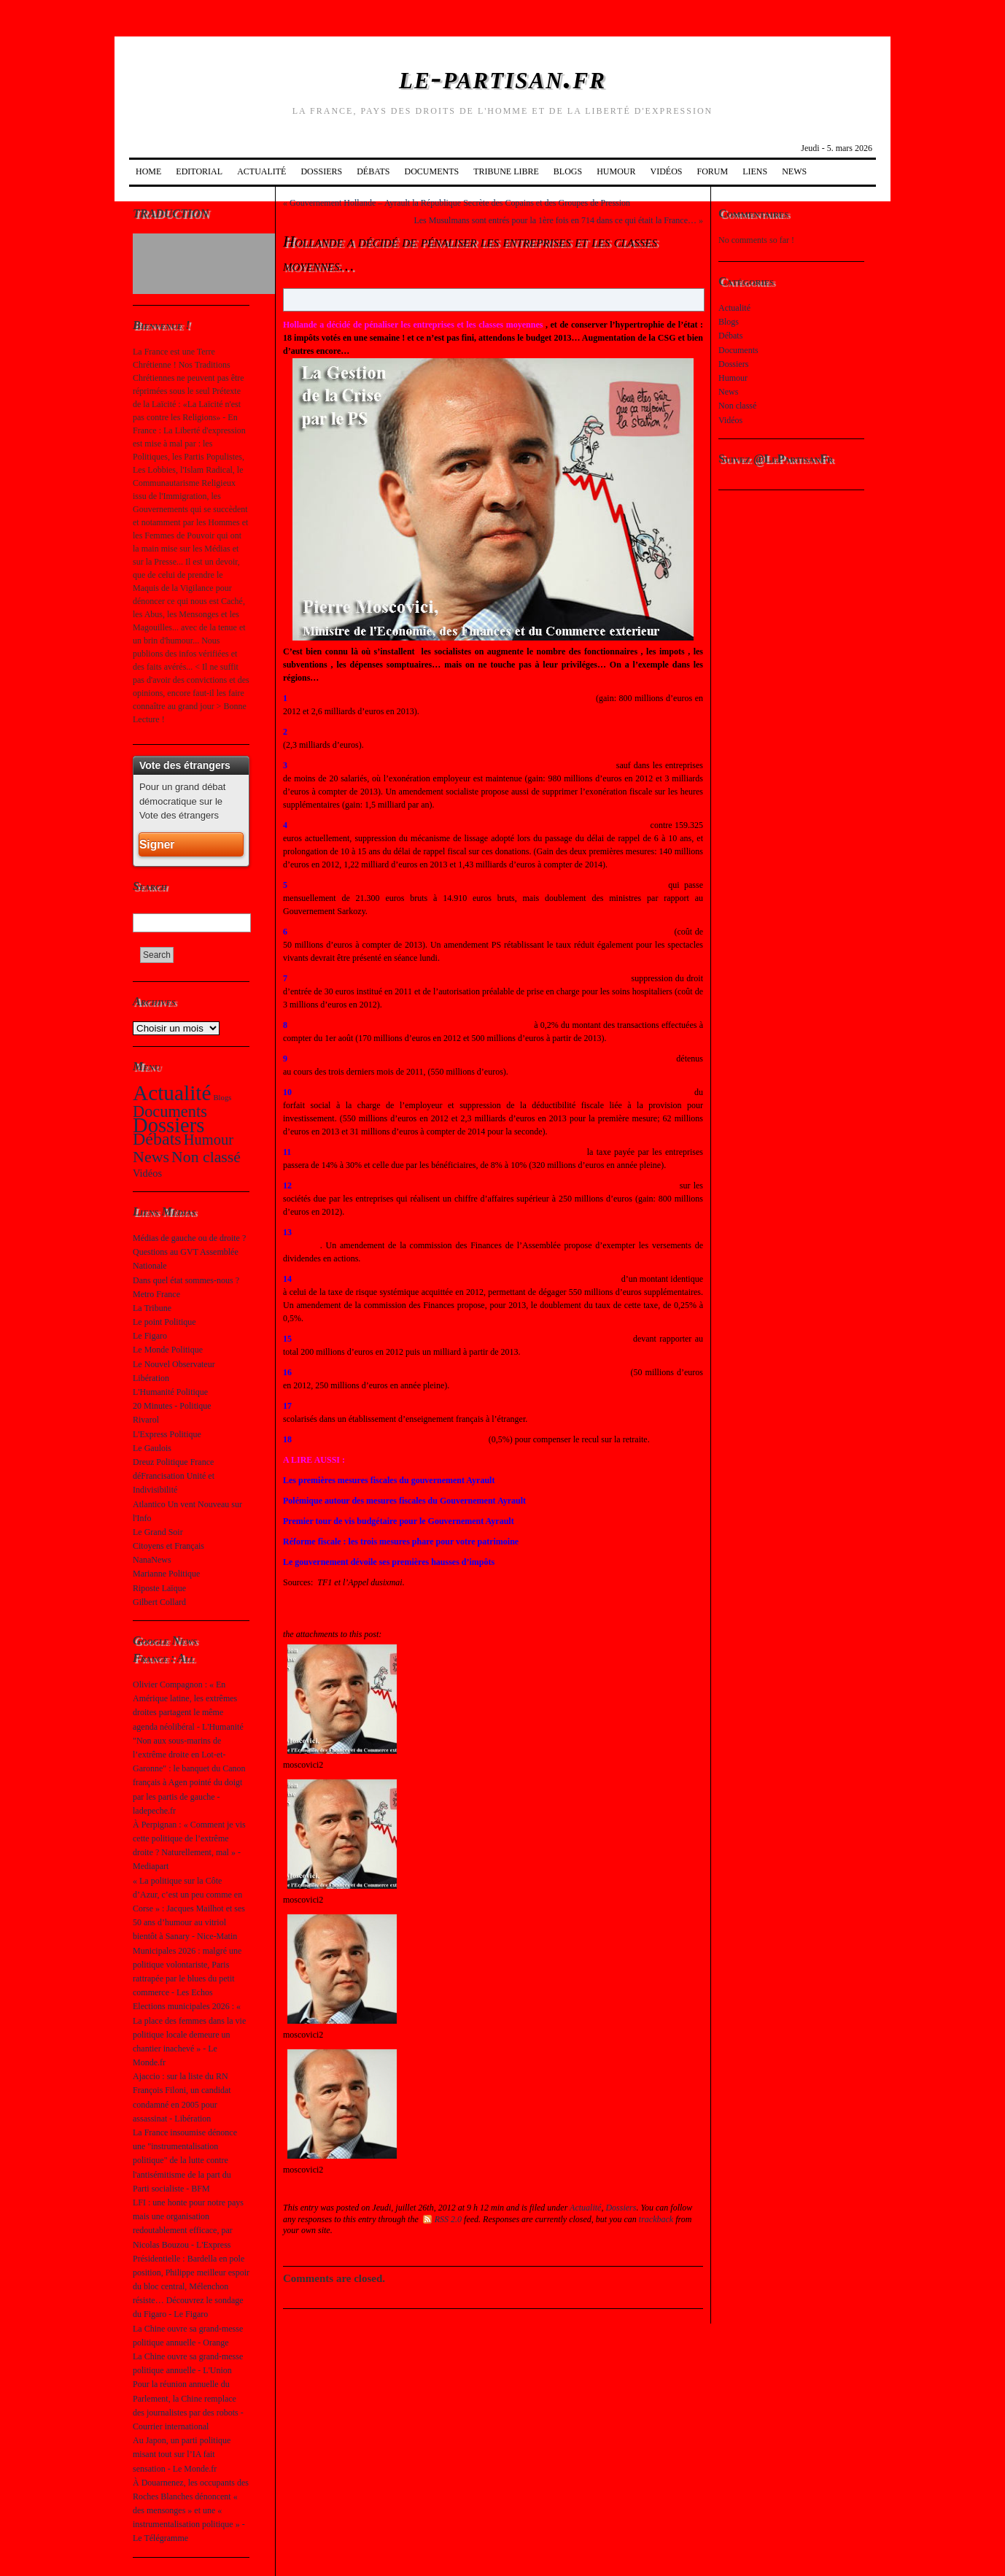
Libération (151, 1378)
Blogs (568, 171)
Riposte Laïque (159, 1588)
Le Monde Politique (168, 1350)
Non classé (206, 1157)
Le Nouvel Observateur (174, 1364)
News (794, 171)
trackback (656, 2219)
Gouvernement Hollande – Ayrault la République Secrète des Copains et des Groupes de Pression (460, 203)
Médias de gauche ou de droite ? (189, 1238)
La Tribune (152, 1308)
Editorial (199, 171)
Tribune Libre (506, 171)
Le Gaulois (152, 1448)
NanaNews (152, 1560)
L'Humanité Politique (170, 1392)
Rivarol (146, 1420)
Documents (431, 171)
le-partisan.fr (502, 78)
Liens (754, 171)
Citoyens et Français (168, 1546)
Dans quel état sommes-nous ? (186, 1280)
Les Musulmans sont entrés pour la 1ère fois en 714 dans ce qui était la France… (555, 220)
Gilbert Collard (159, 1602)
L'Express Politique (167, 1434)
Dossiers (321, 171)
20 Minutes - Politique (172, 1406)
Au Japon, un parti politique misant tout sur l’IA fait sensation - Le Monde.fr (181, 2454)
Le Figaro (150, 1336)
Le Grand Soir (158, 1532)
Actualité (261, 171)
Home (148, 171)
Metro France (156, 1294)
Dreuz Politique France (173, 1462)
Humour (616, 171)
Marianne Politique (166, 1574)
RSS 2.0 (442, 2219)
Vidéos (667, 171)
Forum (713, 171)
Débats (373, 171)
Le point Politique (164, 1322)
